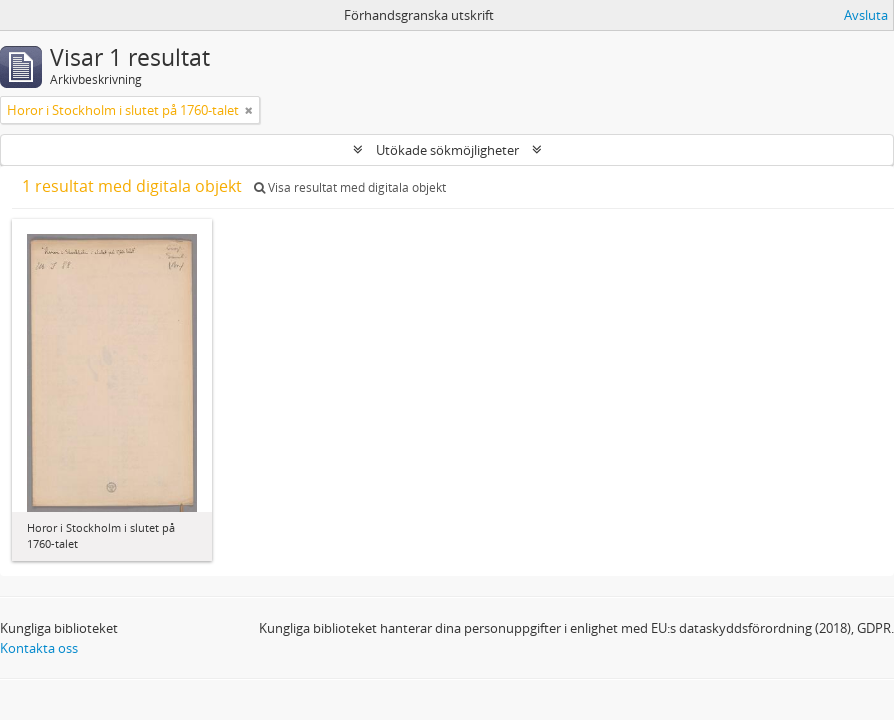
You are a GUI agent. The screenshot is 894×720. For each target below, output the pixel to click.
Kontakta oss (39, 648)
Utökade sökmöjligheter (447, 150)
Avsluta (866, 15)
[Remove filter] (249, 110)
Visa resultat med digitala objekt (350, 187)
